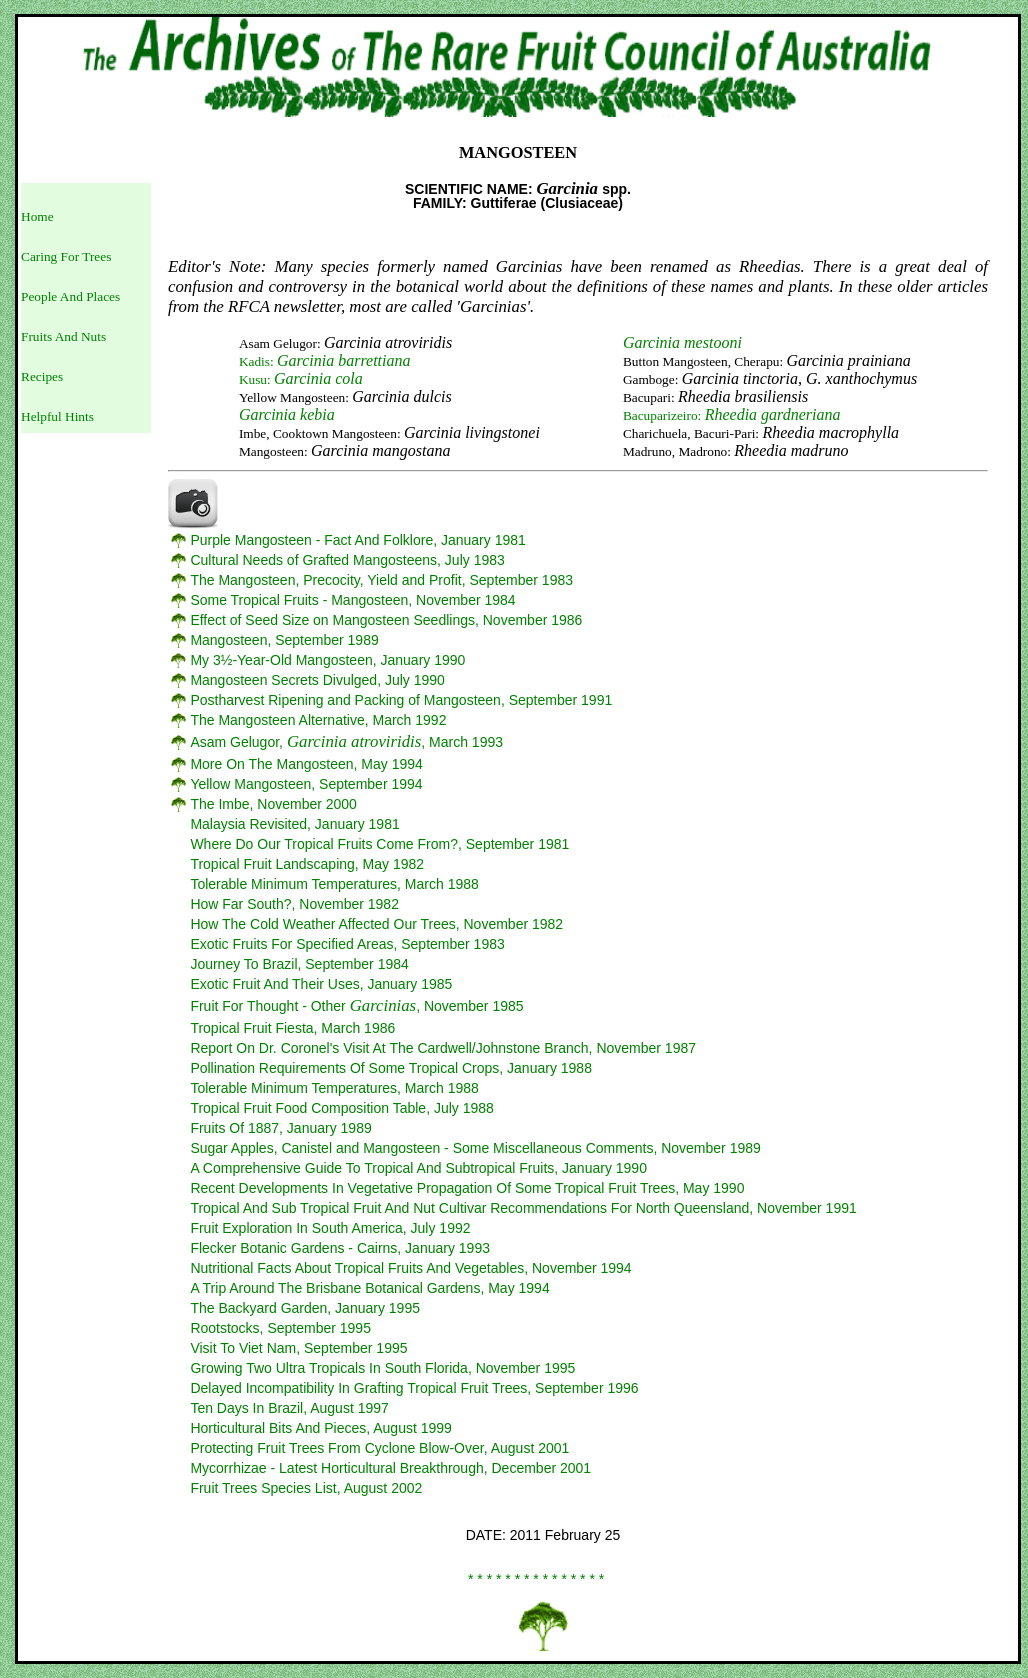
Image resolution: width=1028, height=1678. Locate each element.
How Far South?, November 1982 (294, 904)
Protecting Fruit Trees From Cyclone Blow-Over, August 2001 (379, 1448)
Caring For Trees (66, 256)
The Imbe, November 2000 (273, 804)
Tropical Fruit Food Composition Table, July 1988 (341, 1108)
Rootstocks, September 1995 (280, 1328)
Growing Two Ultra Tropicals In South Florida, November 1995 (382, 1368)
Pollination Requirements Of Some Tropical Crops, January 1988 (391, 1068)
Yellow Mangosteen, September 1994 (306, 784)
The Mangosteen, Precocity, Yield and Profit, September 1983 (381, 580)
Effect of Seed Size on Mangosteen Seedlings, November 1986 (386, 620)
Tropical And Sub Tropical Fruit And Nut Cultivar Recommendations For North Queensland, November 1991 (523, 1208)
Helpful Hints (57, 416)
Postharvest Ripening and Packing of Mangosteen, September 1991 (401, 700)
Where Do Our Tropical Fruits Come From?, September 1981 (379, 844)
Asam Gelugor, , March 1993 (346, 742)
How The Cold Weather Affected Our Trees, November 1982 (376, 924)
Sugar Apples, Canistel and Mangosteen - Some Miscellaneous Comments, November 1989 (475, 1148)
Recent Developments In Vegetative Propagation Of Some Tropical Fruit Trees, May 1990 (467, 1188)
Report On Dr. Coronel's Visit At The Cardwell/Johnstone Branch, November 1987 (443, 1048)
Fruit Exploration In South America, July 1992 (330, 1228)
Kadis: (325, 361)
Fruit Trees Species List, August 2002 (306, 1488)
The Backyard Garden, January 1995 (305, 1308)
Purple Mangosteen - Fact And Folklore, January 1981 (357, 540)
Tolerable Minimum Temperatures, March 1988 (334, 884)
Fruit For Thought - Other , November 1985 (356, 1006)
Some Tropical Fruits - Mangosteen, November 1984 (352, 600)
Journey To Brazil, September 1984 (299, 964)
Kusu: (301, 379)
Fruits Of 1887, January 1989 (280, 1128)
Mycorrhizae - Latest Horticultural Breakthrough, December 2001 (390, 1468)
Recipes (42, 376)
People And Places (70, 296)
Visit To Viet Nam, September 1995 (298, 1348)
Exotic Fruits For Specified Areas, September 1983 (347, 944)
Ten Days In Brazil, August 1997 (289, 1408)
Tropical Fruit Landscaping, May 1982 (307, 864)
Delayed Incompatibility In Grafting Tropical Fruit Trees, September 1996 (414, 1388)
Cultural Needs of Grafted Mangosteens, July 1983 (347, 560)
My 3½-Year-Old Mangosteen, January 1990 (327, 660)
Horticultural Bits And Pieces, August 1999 (320, 1428)
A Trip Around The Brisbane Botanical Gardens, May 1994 (369, 1288)
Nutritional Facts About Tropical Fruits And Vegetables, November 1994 (410, 1268)
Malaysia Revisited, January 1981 (294, 824)
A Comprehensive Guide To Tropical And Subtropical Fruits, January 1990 (418, 1168)
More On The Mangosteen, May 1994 (306, 764)
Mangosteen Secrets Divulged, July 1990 (317, 680)
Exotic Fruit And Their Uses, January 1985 (321, 984)
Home (37, 216)
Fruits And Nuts (63, 336)
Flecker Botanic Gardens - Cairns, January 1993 (340, 1248)
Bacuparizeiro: (732, 415)
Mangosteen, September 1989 (284, 640)
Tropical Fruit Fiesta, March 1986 (292, 1028)
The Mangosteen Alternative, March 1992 (318, 720)
